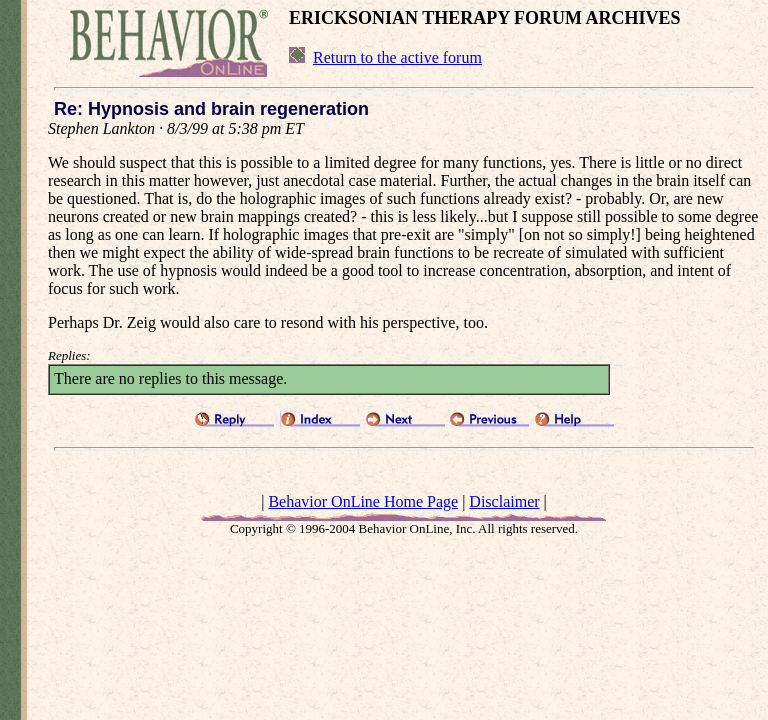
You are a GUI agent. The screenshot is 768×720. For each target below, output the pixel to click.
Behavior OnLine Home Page (363, 501)
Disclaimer (504, 501)
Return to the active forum (397, 57)
